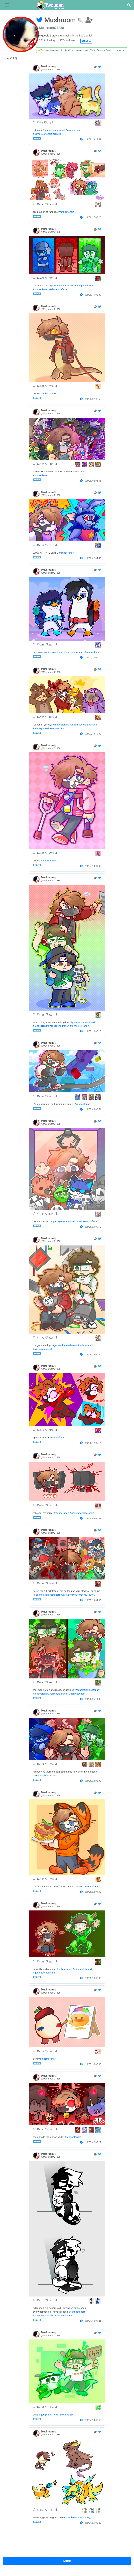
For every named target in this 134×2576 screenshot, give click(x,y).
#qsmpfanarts (71, 2517)
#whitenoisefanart (53, 652)
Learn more (120, 50)
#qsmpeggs (86, 2517)
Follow (86, 41)
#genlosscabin (77, 1693)
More (67, 2561)
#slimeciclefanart (42, 133)
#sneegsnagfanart (55, 130)
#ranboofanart (74, 130)
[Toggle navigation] (7, 5)
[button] (129, 5)
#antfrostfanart (57, 728)
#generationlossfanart (61, 285)
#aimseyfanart (41, 728)
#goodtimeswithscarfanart (83, 724)
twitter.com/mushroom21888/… (77, 1594)
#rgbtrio (57, 133)
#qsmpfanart (49, 2058)
